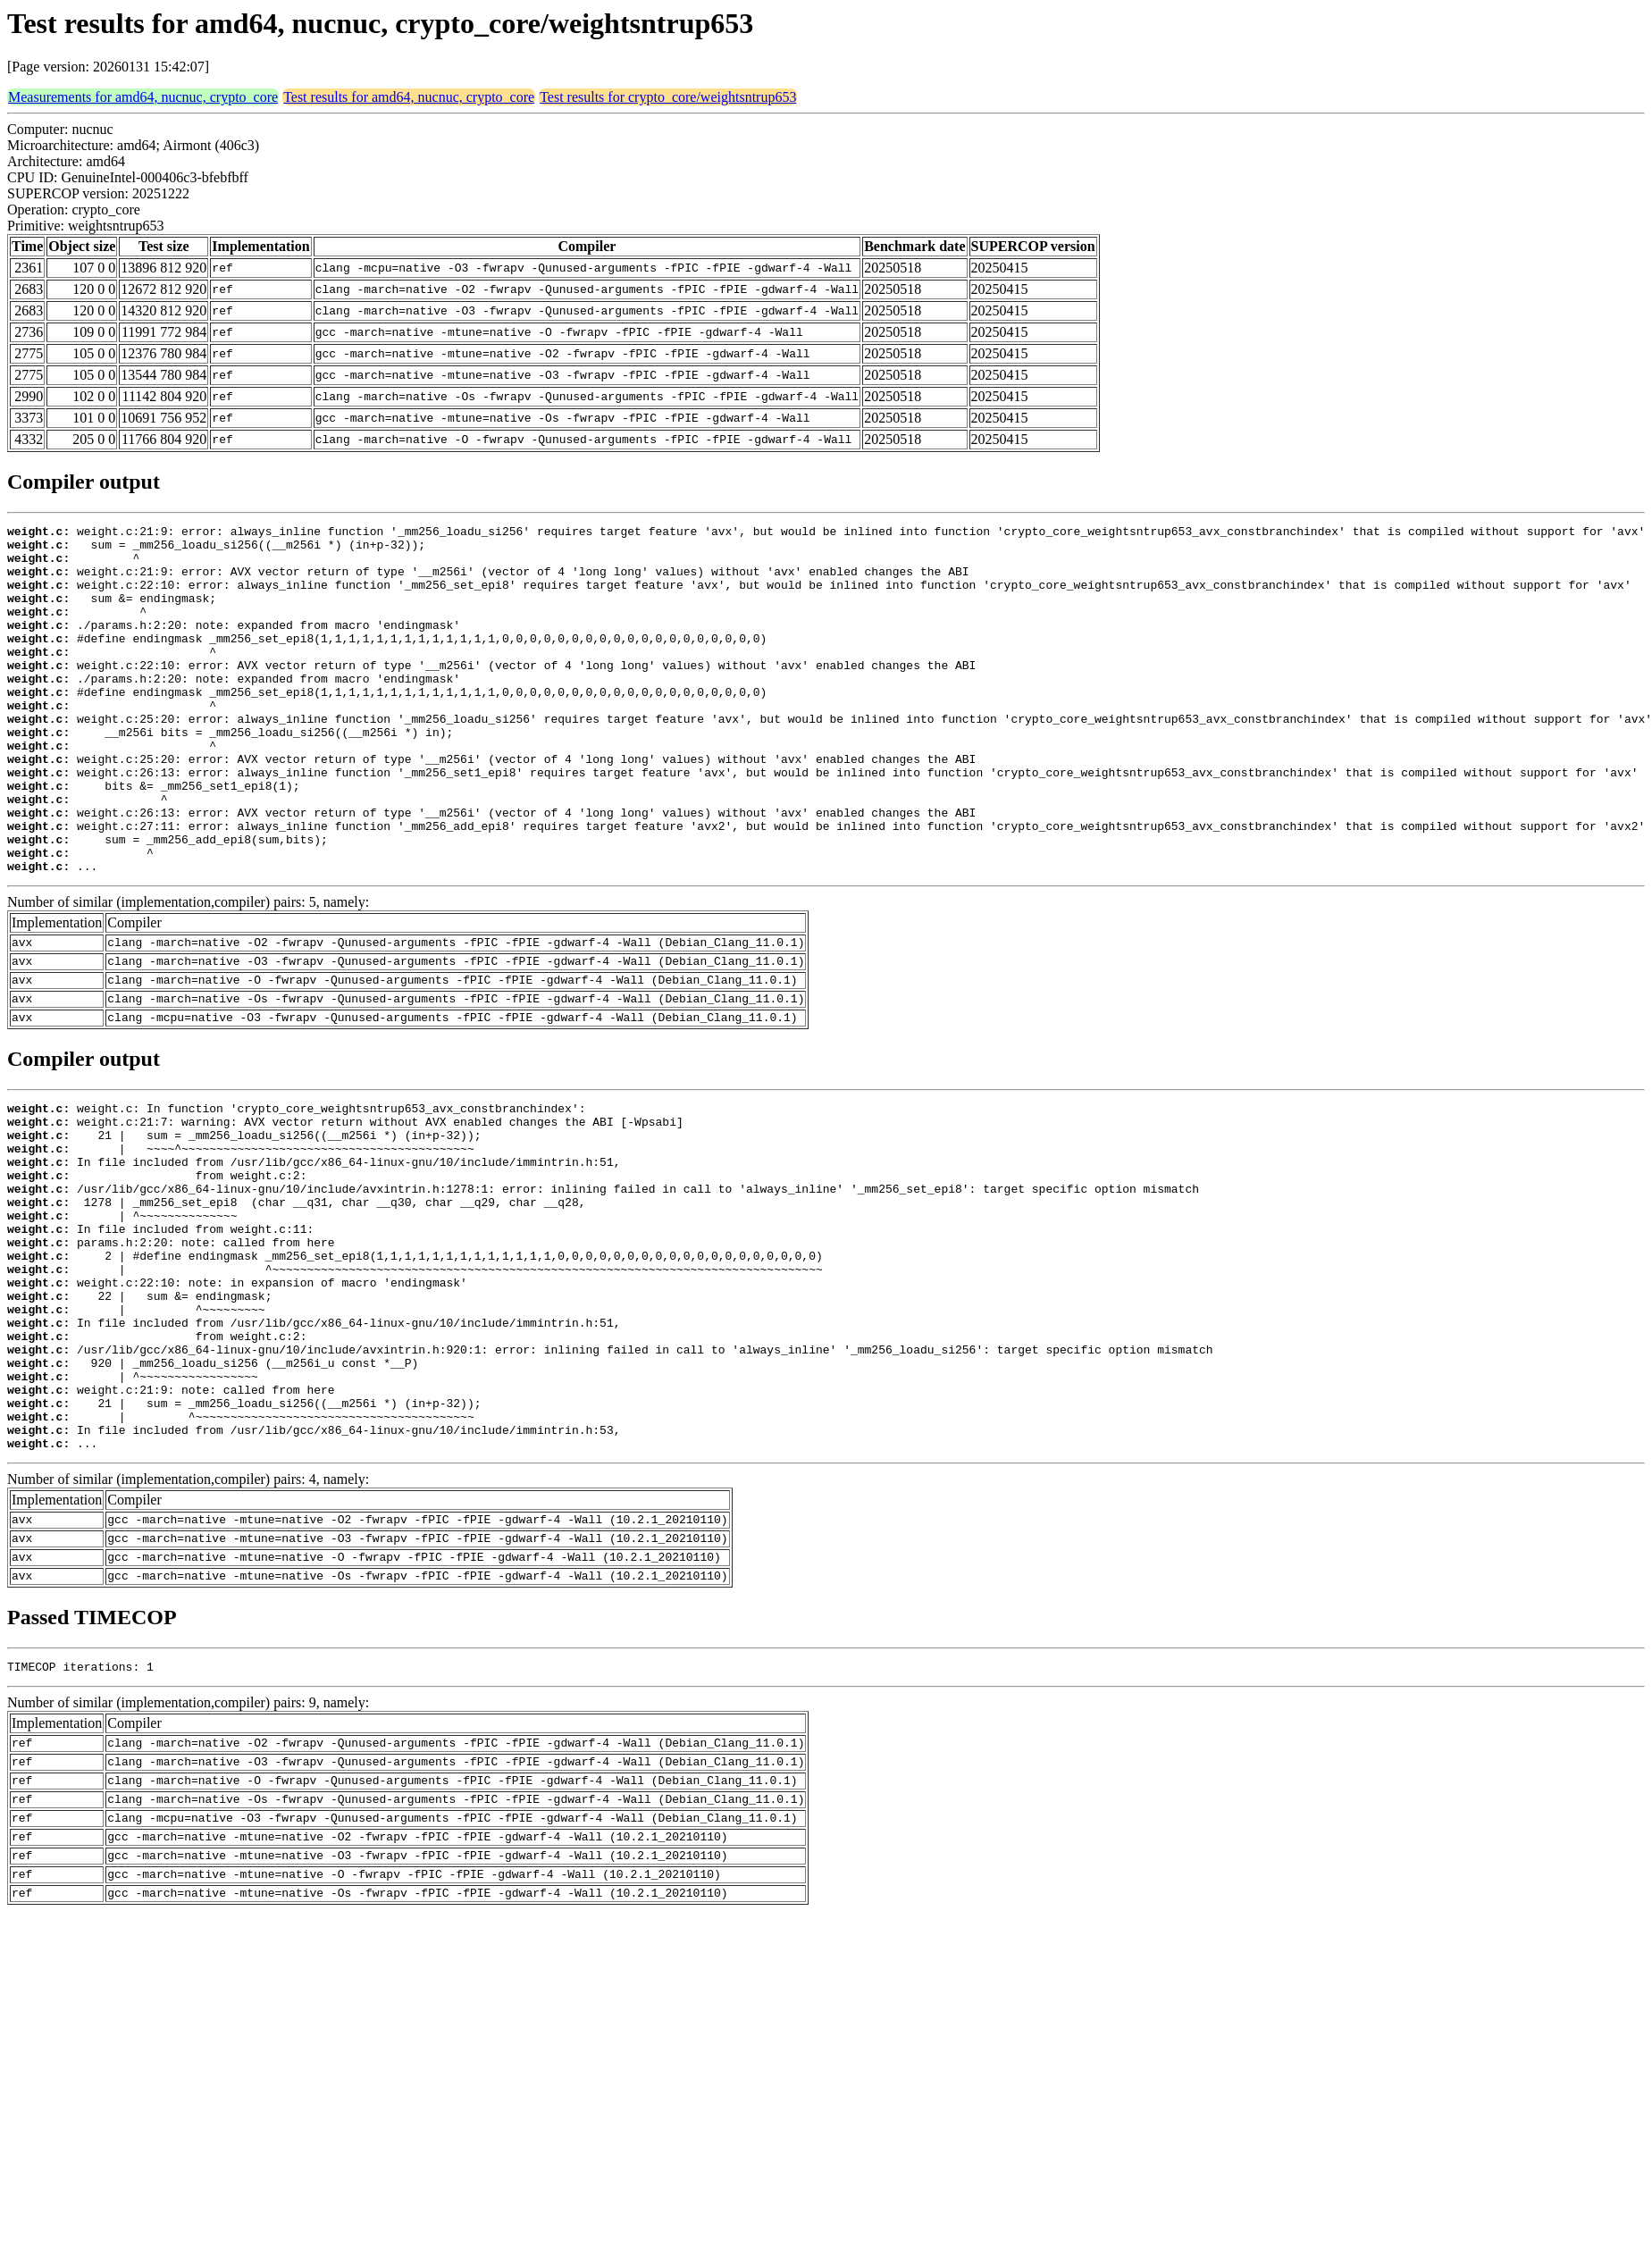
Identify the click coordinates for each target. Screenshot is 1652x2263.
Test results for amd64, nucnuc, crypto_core (408, 97)
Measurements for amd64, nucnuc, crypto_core (143, 97)
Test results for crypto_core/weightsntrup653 (668, 97)
